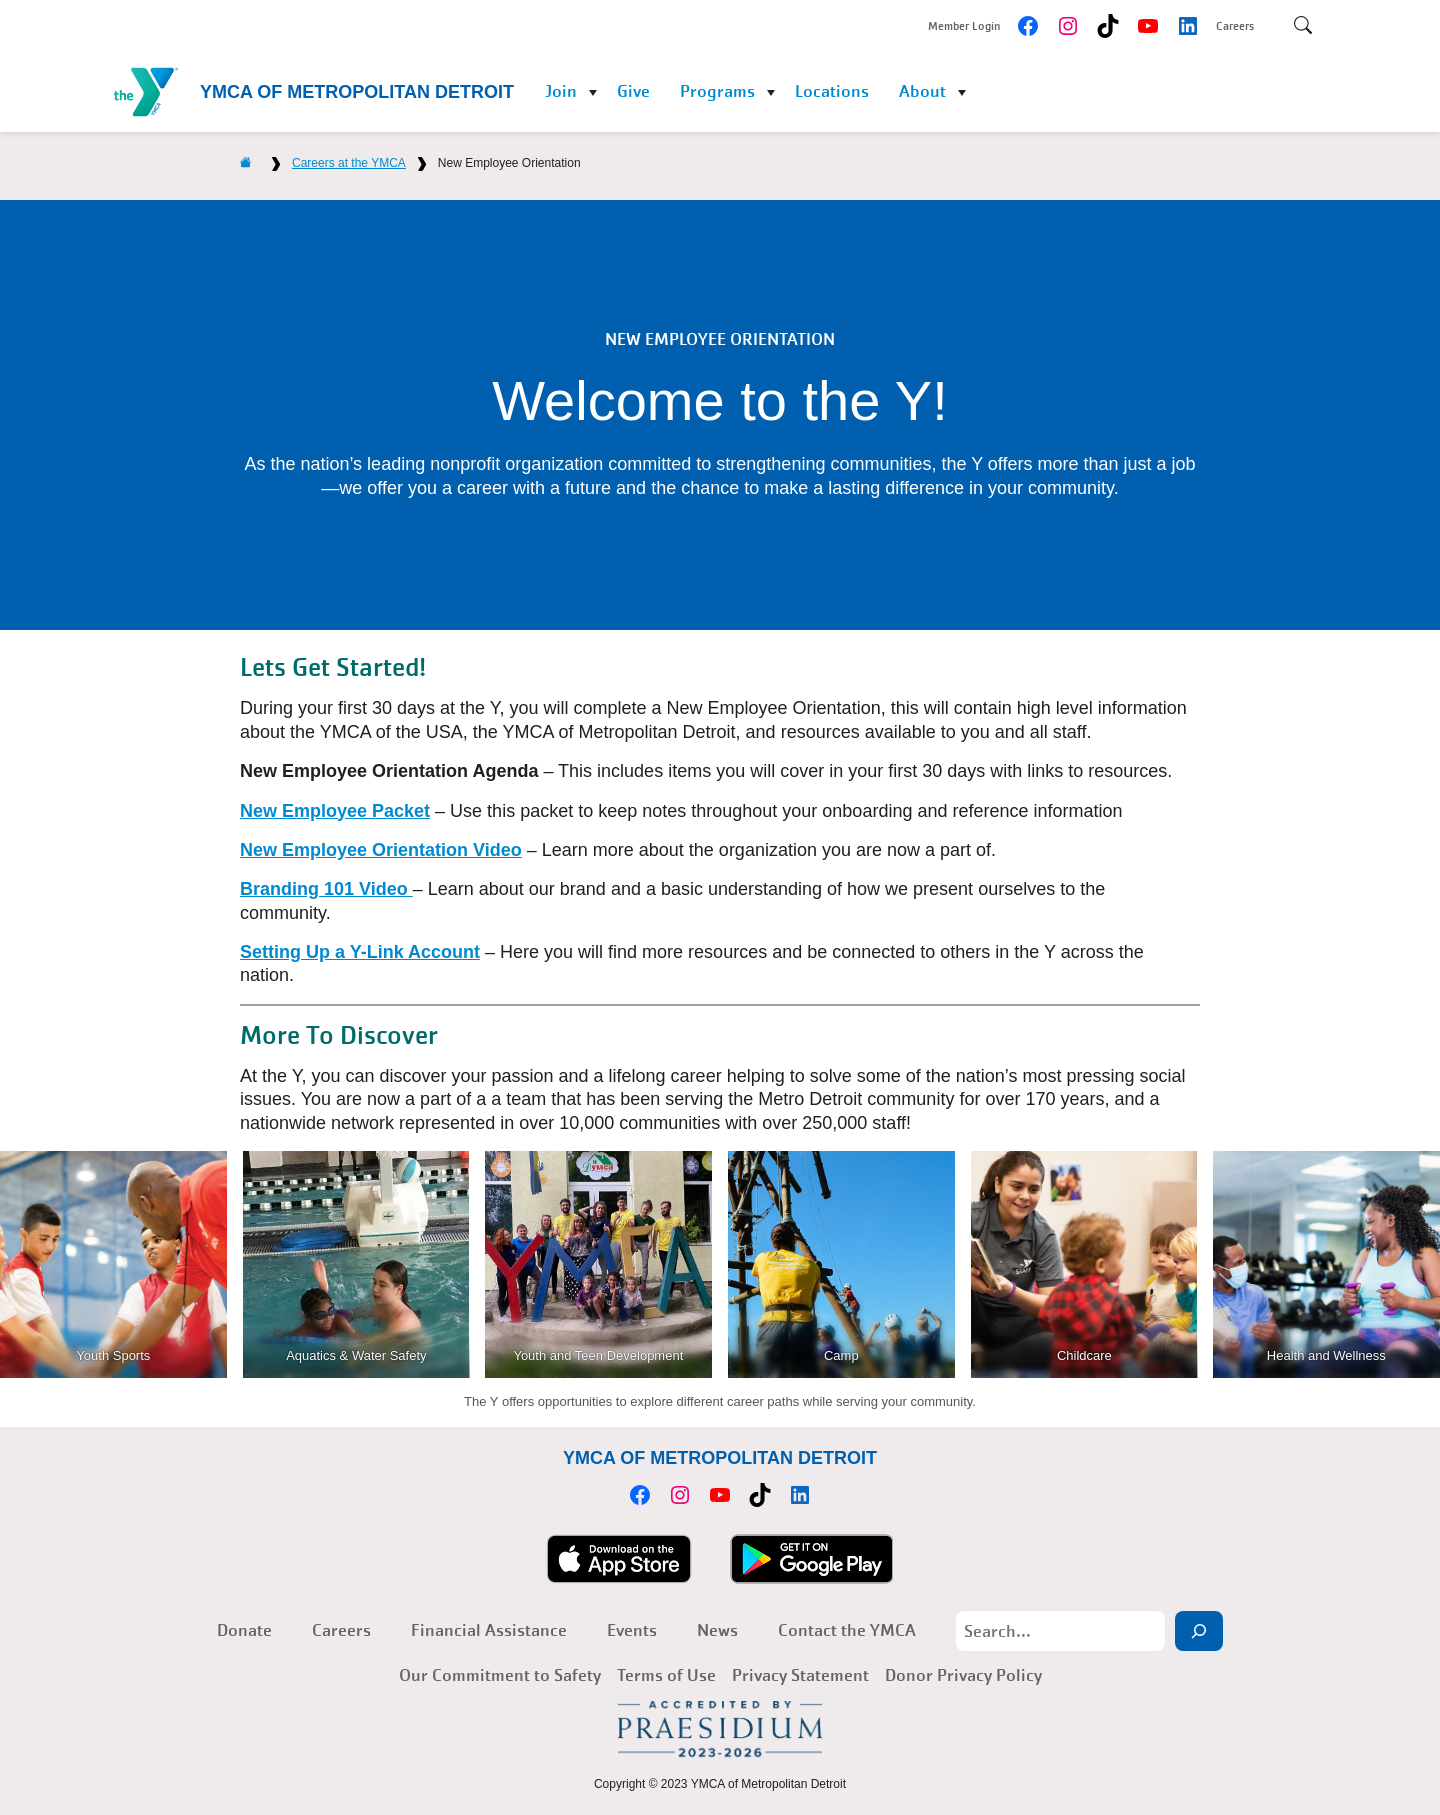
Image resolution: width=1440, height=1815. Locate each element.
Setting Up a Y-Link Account (360, 952)
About (922, 91)
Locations (832, 91)
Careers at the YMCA (349, 163)
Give (633, 91)
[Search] (1199, 1631)
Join (561, 91)
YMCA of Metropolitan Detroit (357, 92)
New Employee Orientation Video (381, 850)
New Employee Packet (335, 811)
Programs (717, 91)
